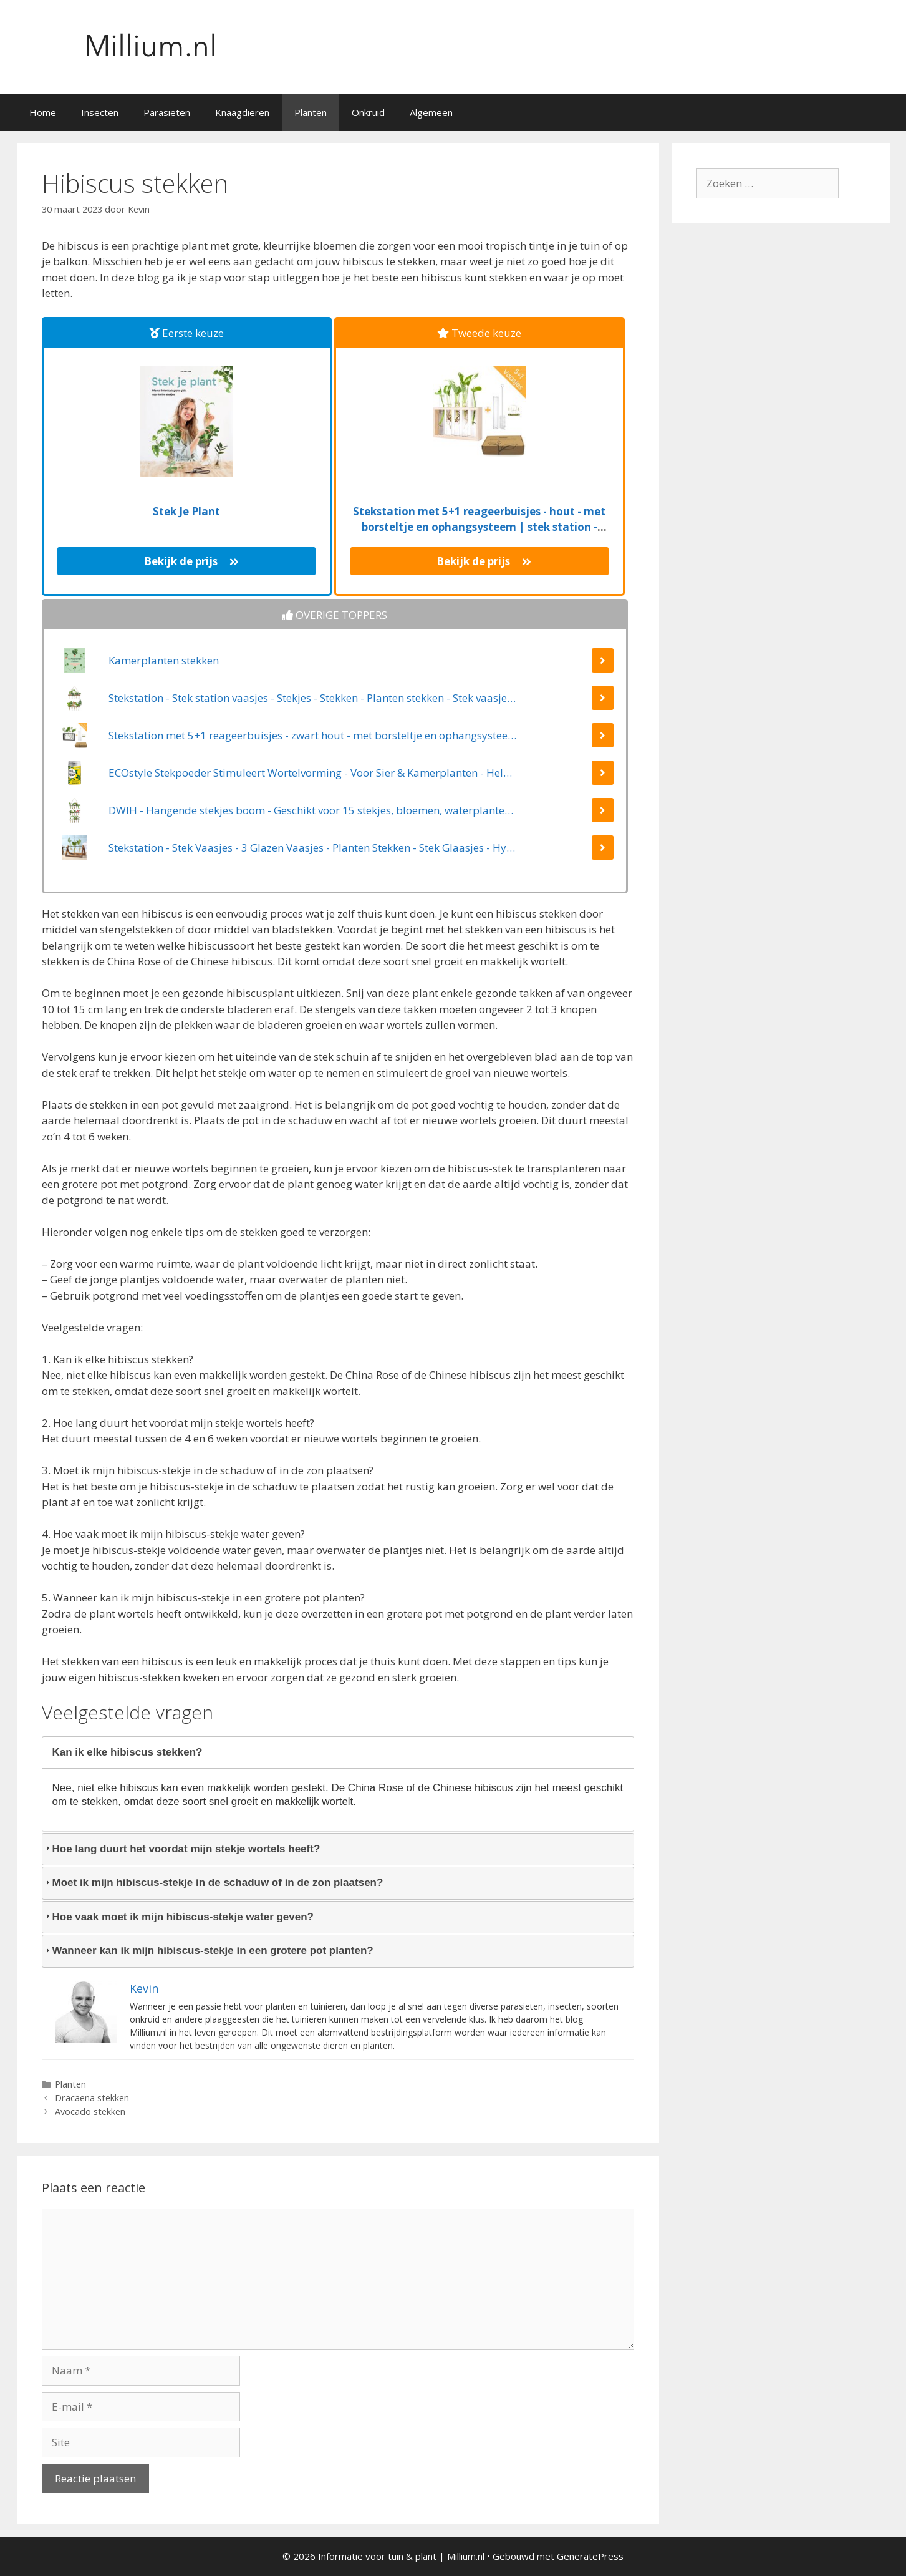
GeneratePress (590, 2556)
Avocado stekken (90, 2111)
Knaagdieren (242, 112)
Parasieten (166, 112)
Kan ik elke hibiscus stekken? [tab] (122, 1752)
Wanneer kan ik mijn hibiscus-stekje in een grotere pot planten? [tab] (207, 1950)
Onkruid (368, 112)
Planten (310, 112)
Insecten (99, 112)
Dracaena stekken (92, 2098)
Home (42, 112)
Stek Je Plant (186, 511)
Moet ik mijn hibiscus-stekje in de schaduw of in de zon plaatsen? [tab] (212, 1882)
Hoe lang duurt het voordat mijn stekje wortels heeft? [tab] (181, 1849)
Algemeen (431, 112)
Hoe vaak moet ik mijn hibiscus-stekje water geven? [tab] (178, 1917)
